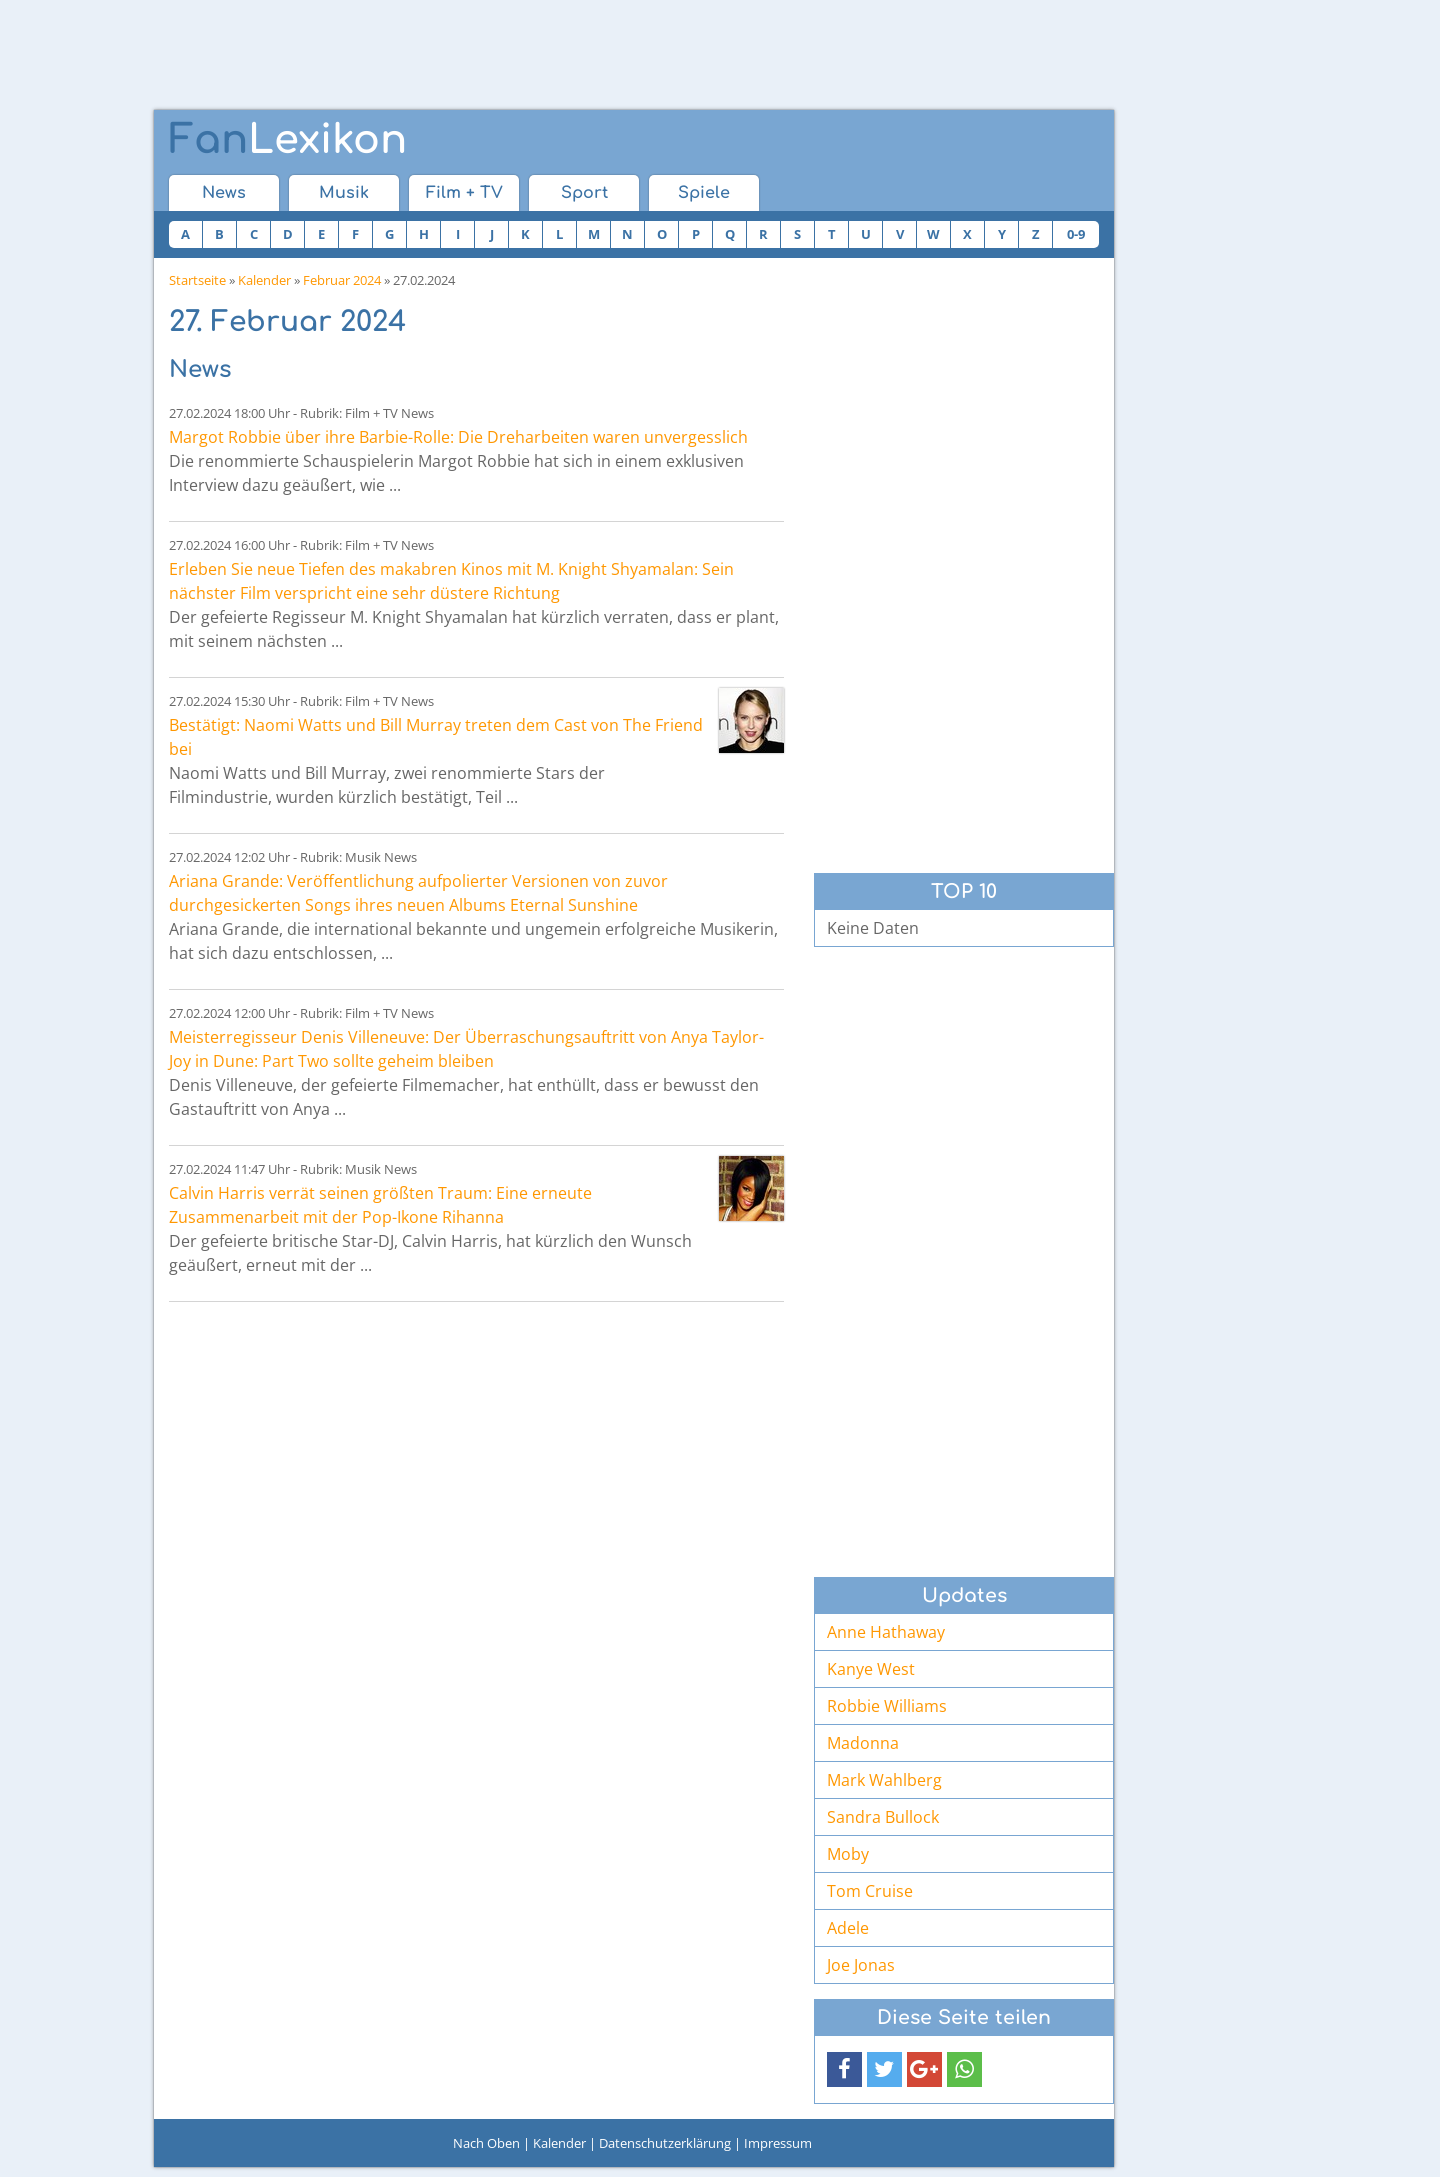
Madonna (863, 1743)
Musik (344, 193)
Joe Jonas (861, 1965)
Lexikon (288, 140)
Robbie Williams (887, 1706)
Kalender (264, 280)
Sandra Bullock (883, 1817)
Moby (848, 1854)
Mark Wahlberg (884, 1780)
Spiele (704, 193)
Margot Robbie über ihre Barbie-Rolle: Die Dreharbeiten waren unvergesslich (458, 437)
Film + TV (464, 193)
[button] (844, 2069)
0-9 (1076, 234)
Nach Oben (486, 2143)
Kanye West (871, 1669)
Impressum (778, 2143)
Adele (848, 1928)
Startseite (197, 280)
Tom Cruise (870, 1891)
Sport (584, 193)
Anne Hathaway (886, 1632)
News (224, 193)
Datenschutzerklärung (665, 2143)
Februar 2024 (342, 280)
